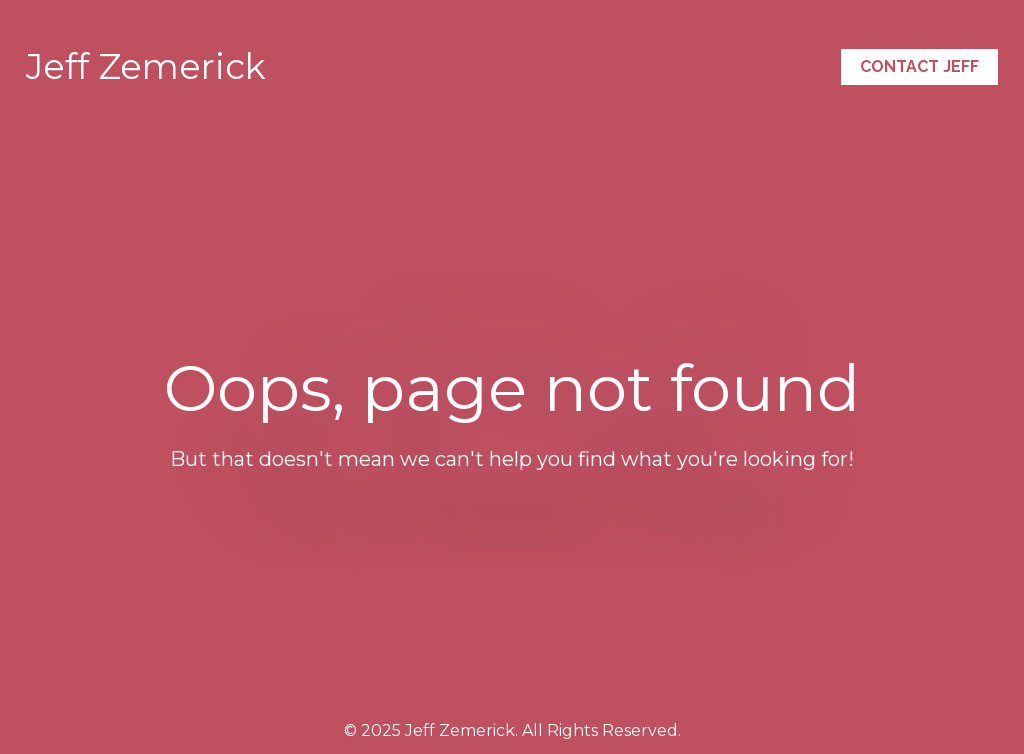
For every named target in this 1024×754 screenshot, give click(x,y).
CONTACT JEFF (919, 66)
